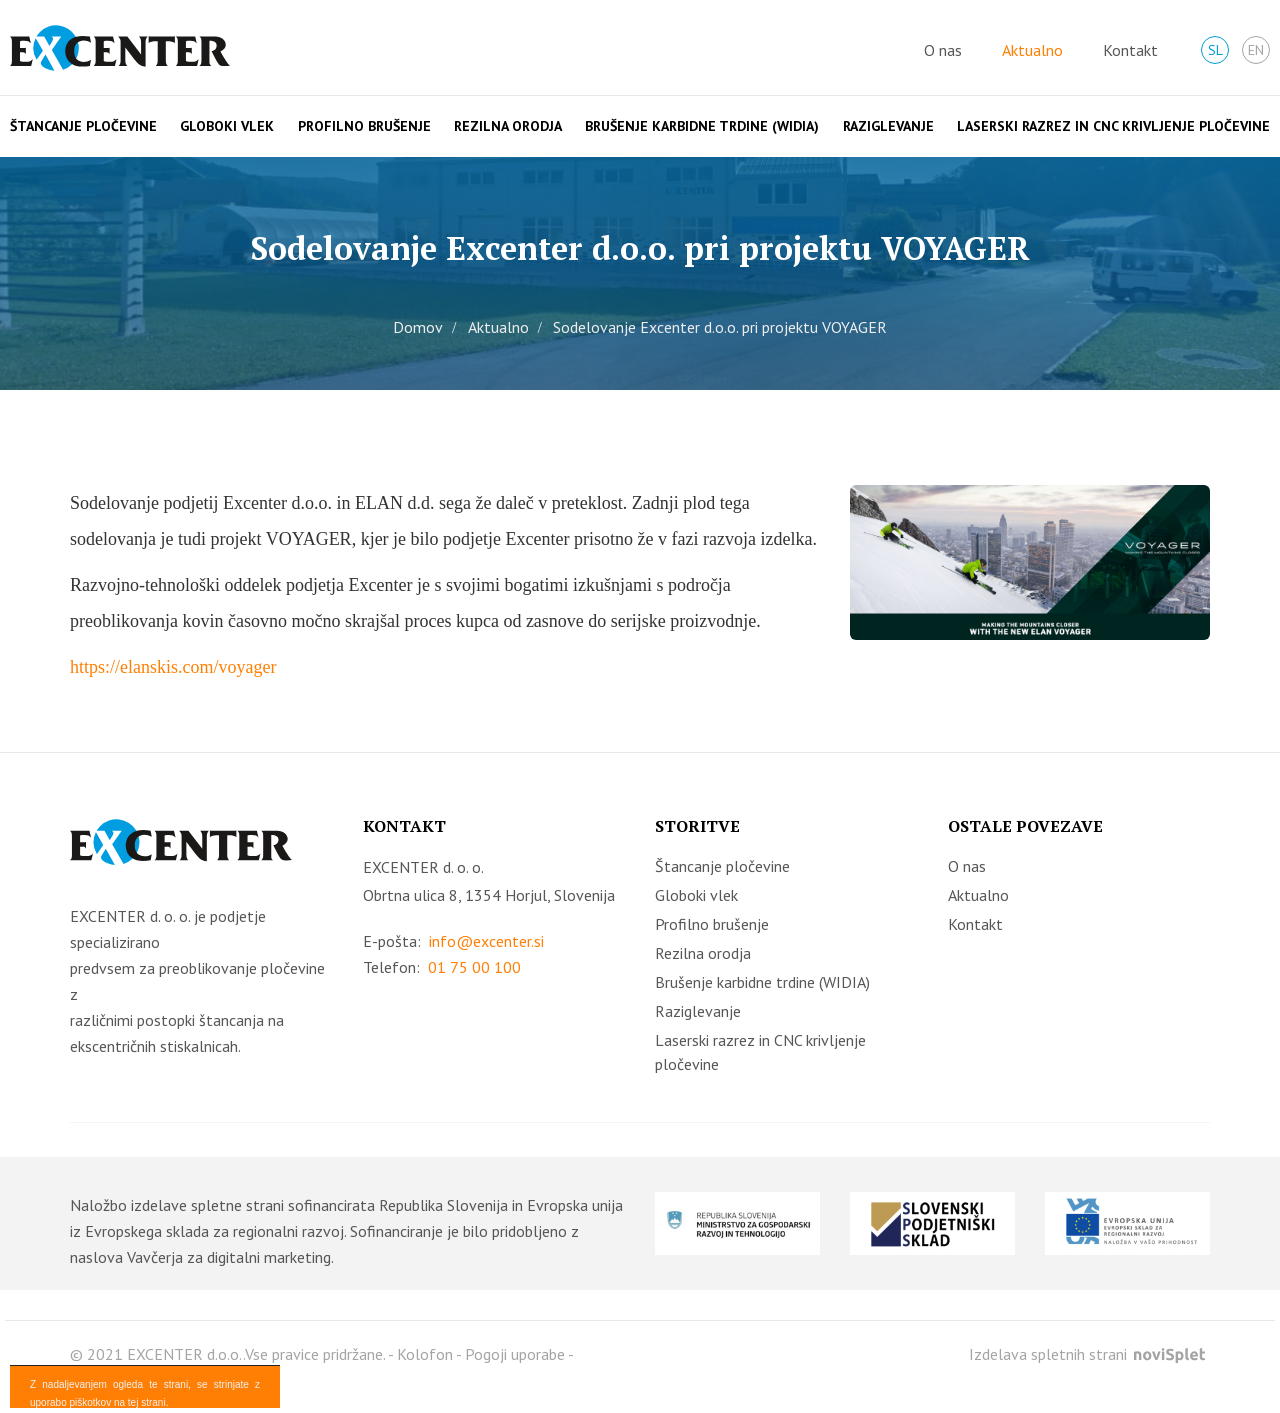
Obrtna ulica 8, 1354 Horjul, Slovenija (489, 895)
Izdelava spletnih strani (1087, 1354)
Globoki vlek (227, 126)
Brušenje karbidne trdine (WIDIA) (702, 126)
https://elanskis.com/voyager (173, 667)
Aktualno (1032, 50)
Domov (418, 327)
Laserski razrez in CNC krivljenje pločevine (1113, 126)
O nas (943, 50)
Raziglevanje (888, 126)
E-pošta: (453, 941)
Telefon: (442, 967)
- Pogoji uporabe (510, 1354)
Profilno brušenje (364, 126)
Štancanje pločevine (83, 126)
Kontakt (1130, 50)
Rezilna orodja (508, 126)
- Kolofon (420, 1354)
